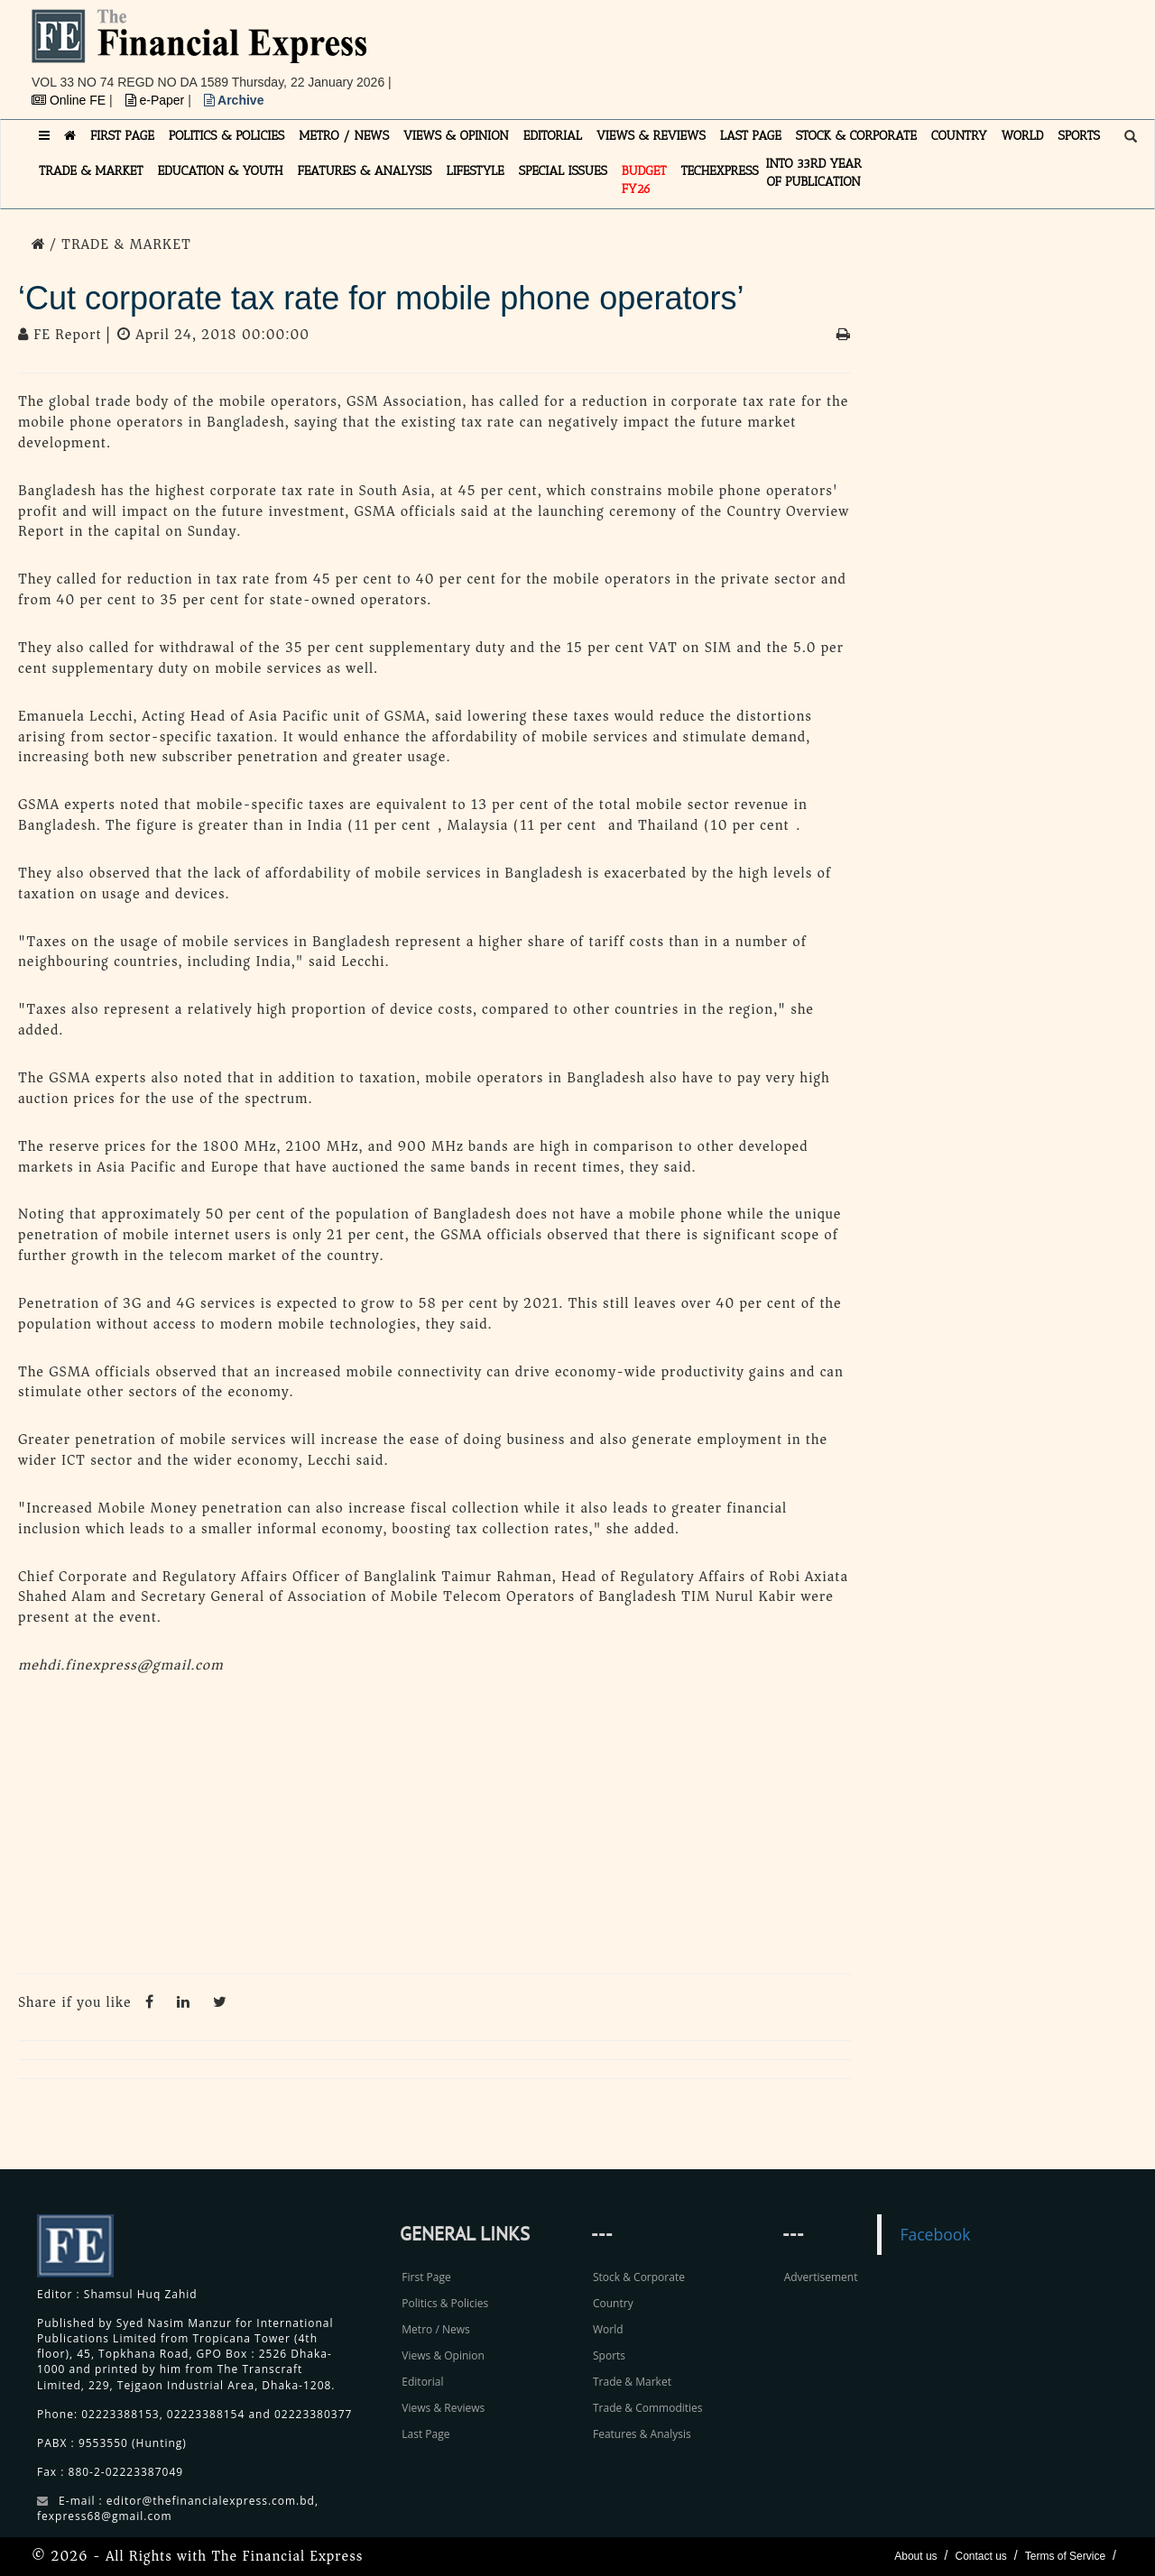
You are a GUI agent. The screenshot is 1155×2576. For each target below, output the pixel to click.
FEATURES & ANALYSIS (365, 171)
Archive (234, 100)
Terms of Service (1065, 2556)
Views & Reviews (443, 2407)
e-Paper (157, 100)
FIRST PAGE (122, 135)
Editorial (422, 2381)
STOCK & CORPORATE (856, 135)
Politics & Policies (445, 2303)
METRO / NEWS (344, 135)
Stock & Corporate (639, 2277)
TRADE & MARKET (91, 171)
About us (915, 2556)
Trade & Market (632, 2381)
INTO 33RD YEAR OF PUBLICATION (814, 172)
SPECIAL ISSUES (563, 171)
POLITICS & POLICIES (227, 135)
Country (613, 2303)
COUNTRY (959, 135)
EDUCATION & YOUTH (220, 171)
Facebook (935, 2234)
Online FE (70, 100)
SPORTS (1079, 135)
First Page (426, 2277)
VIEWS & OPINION (456, 135)
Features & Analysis (642, 2434)
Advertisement (821, 2277)
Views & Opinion (443, 2355)
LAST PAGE (750, 135)
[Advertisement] (826, 49)
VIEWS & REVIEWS (651, 135)
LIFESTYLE (475, 171)
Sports (609, 2355)
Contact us (980, 2556)
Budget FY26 (644, 180)
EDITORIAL (552, 135)
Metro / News (435, 2329)
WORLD (1023, 135)
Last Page (425, 2434)
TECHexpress (719, 171)
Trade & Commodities (648, 2407)
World (608, 2329)
